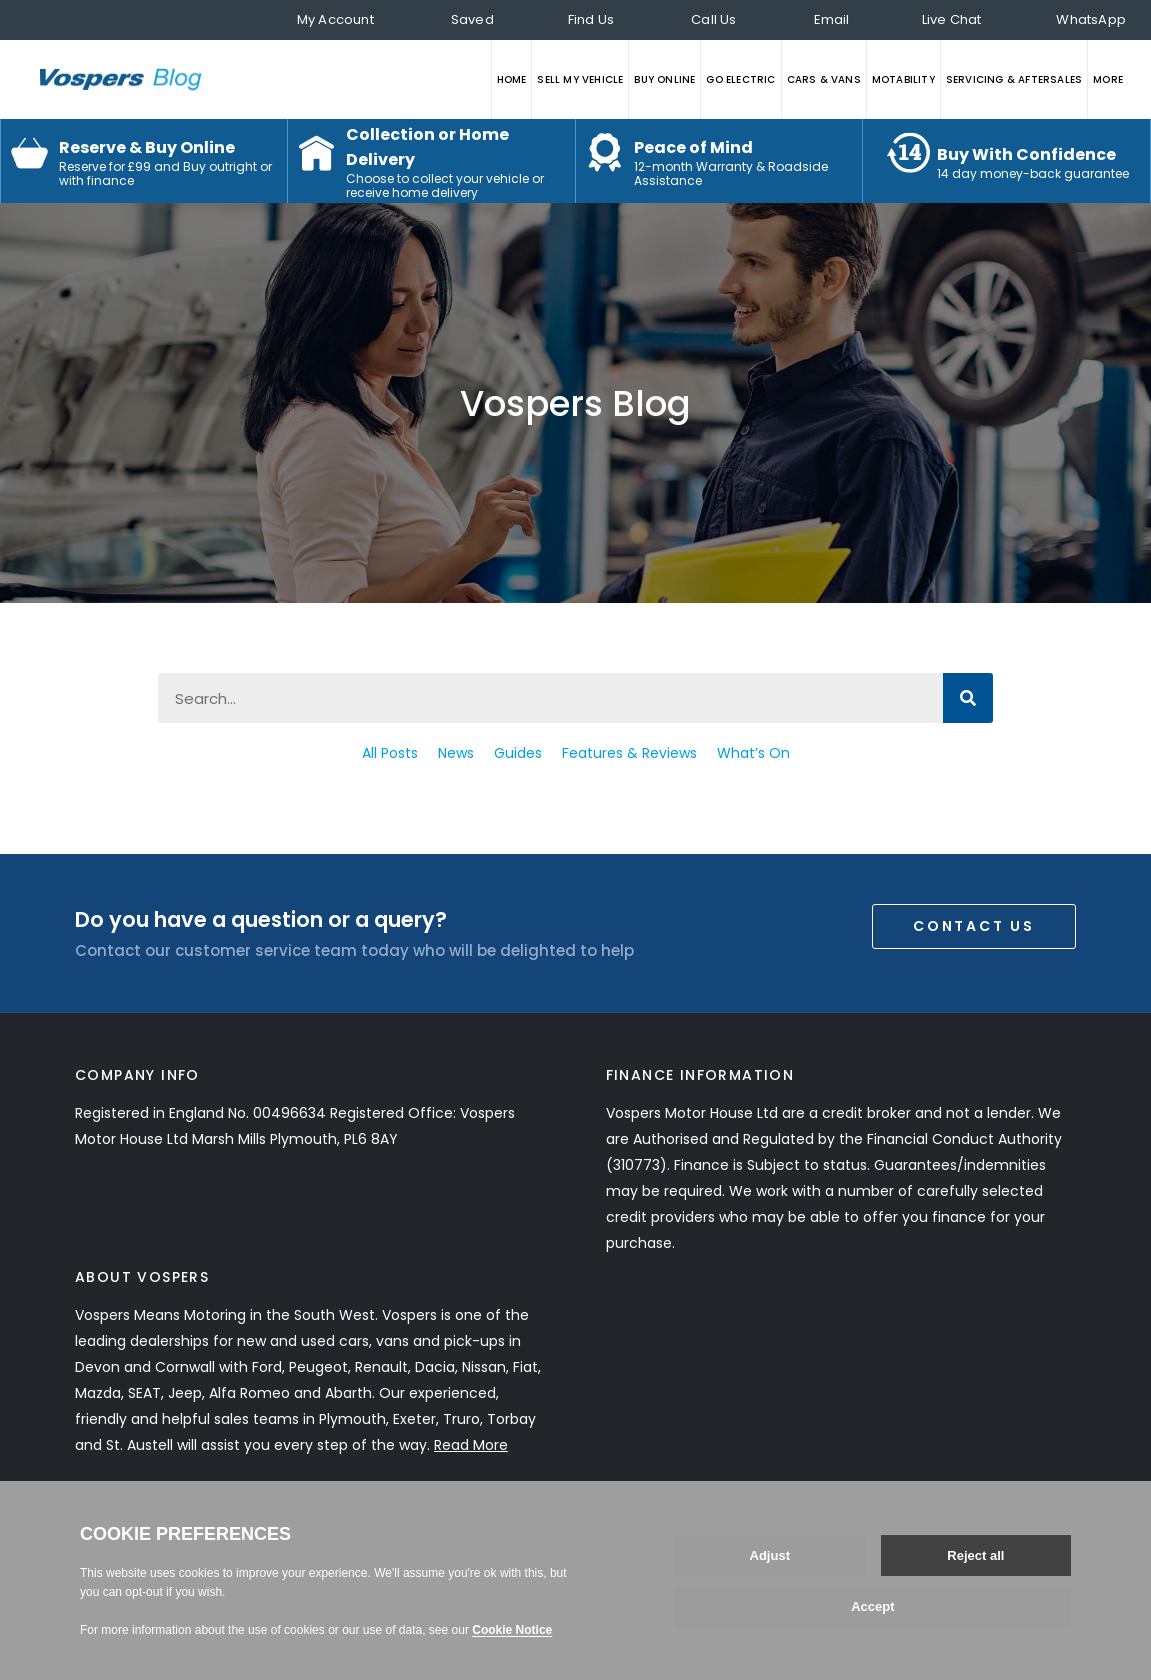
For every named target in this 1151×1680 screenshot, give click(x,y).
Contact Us (974, 926)
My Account (335, 19)
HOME (512, 79)
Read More (471, 1445)
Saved (472, 19)
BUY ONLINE (664, 79)
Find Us (591, 19)
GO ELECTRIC (740, 79)
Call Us (713, 19)
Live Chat (952, 19)
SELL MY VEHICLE (580, 79)
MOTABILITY (903, 79)
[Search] (968, 698)
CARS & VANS (824, 79)
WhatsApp (1091, 19)
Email (832, 19)
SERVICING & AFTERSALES (1014, 79)
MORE (1108, 79)
